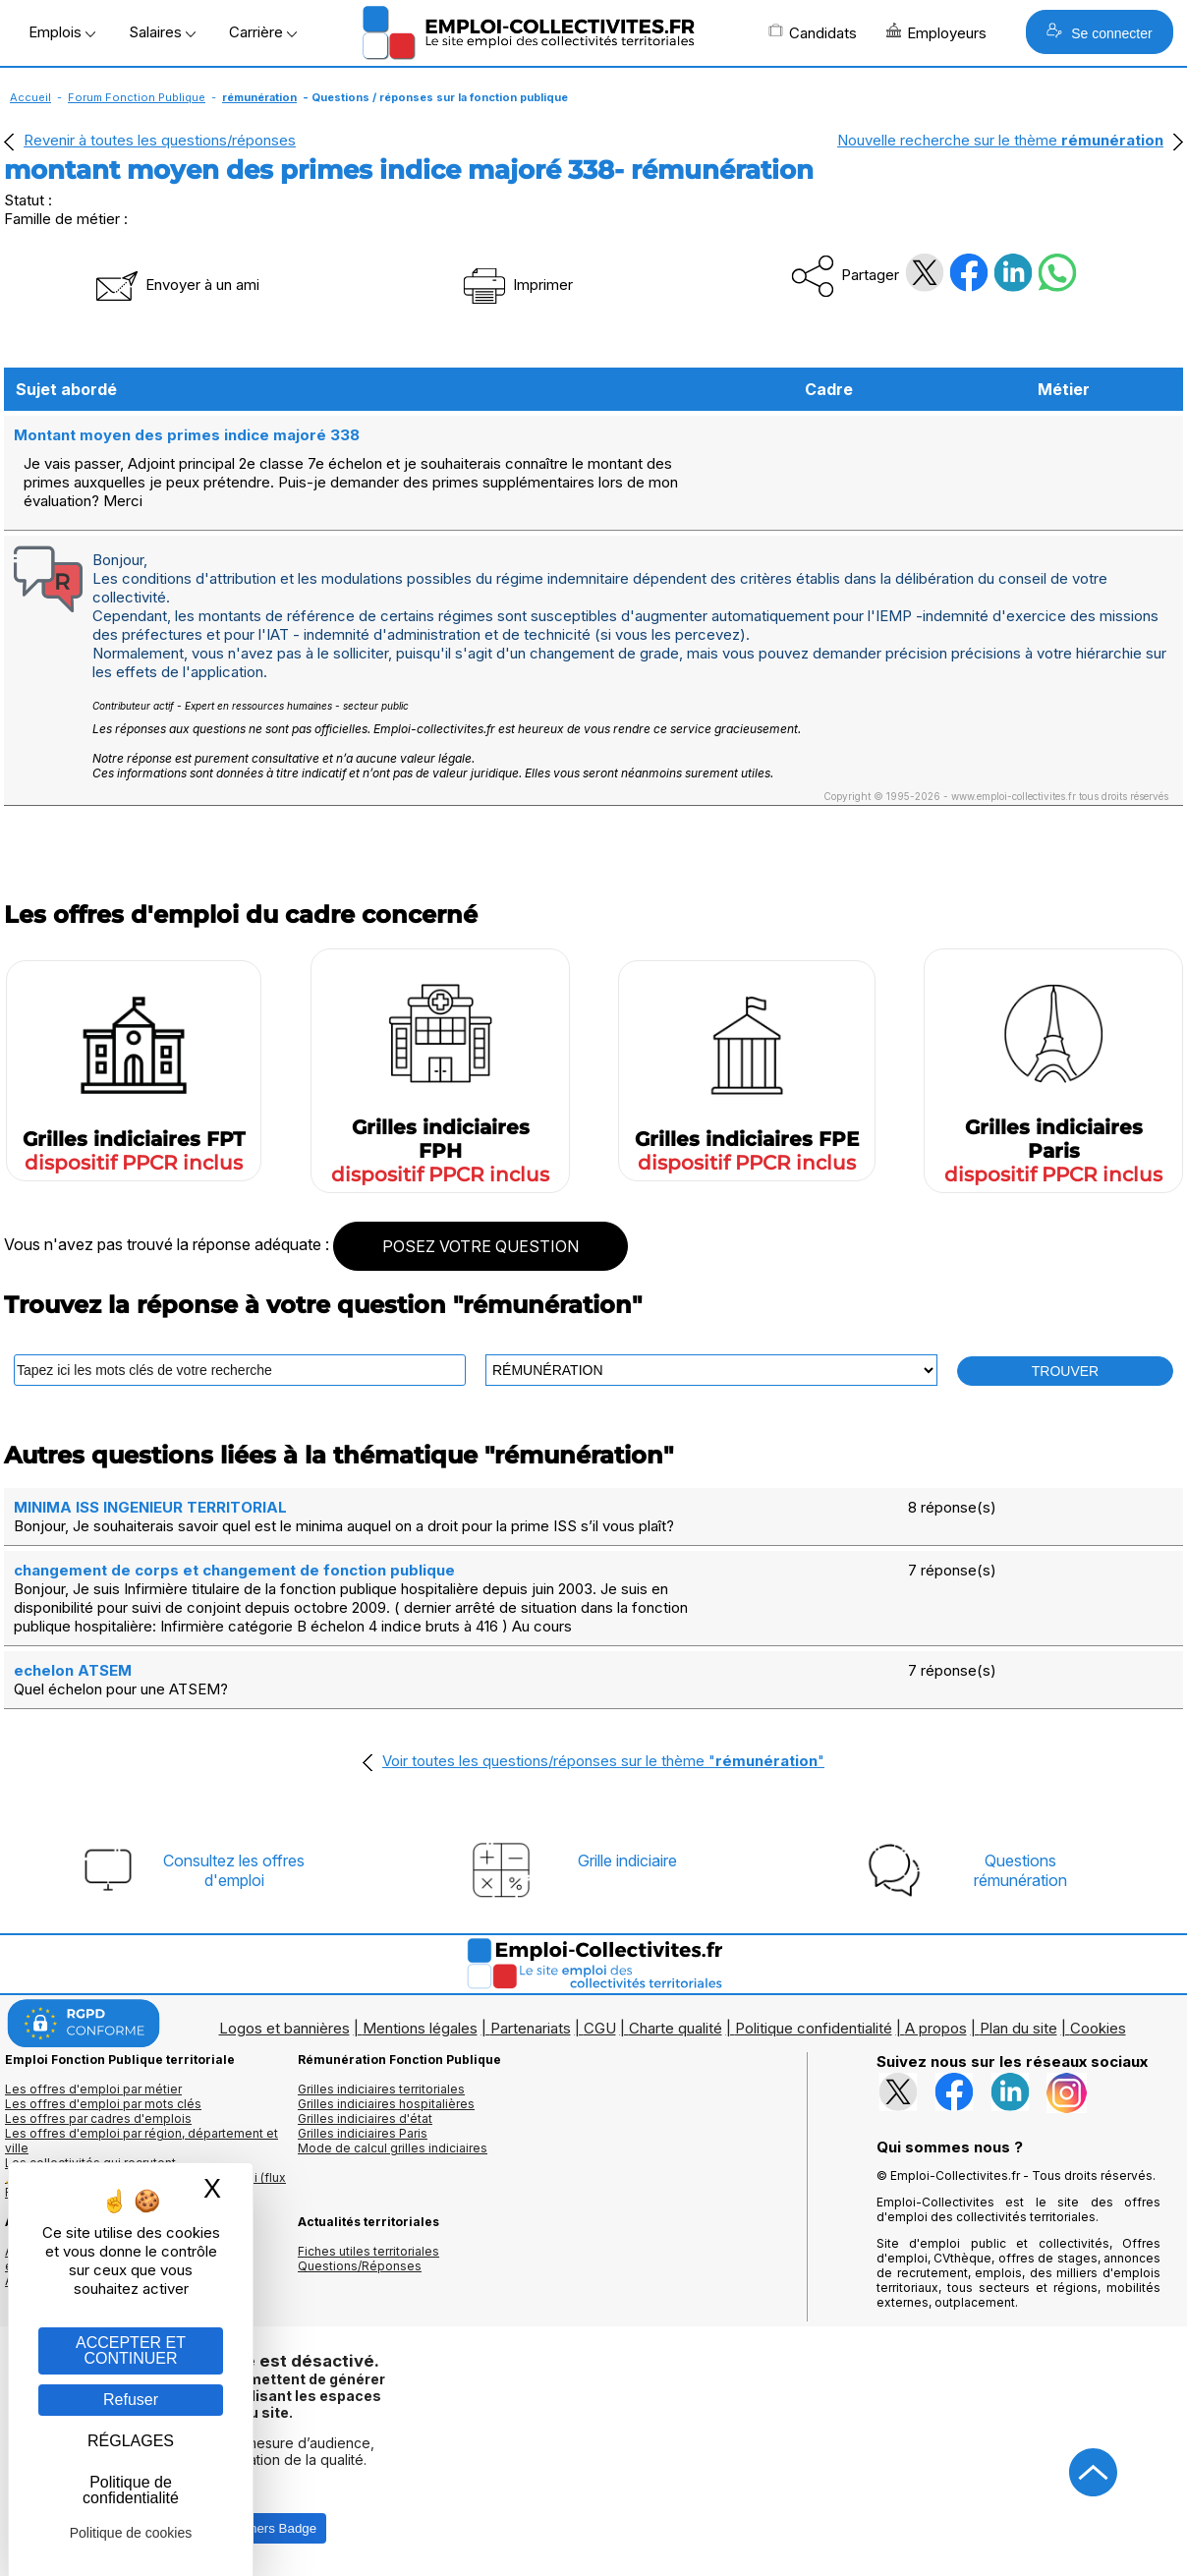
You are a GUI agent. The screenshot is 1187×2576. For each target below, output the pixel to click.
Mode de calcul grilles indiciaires (392, 2148)
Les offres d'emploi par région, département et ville (141, 2140)
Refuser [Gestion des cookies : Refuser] (130, 2399)
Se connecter (1099, 32)
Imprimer (516, 284)
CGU (600, 2028)
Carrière (263, 32)
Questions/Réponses (360, 2266)
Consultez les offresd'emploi (234, 1870)
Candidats (812, 32)
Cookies (1098, 2028)
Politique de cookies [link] (131, 2533)
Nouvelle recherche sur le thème (1000, 140)
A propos (936, 2028)
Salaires (162, 32)
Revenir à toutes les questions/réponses (160, 140)
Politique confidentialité (813, 2028)
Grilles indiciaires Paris (362, 2133)
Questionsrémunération (1020, 1870)
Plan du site (1018, 2028)
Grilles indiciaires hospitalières (386, 2103)
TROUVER (1065, 1371)
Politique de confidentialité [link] (131, 2490)
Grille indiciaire (627, 1860)
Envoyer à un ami (175, 284)
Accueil (30, 97)
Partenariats (530, 2028)
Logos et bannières (284, 2028)
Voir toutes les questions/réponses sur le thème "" (603, 1760)
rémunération (259, 97)
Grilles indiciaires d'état (365, 2118)
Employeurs (936, 32)
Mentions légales (420, 2028)
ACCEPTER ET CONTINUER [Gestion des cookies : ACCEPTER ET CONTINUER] (131, 2350)
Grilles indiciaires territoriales (381, 2089)
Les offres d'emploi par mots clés (103, 2103)
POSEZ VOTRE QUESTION (480, 1246)
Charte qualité (675, 2028)
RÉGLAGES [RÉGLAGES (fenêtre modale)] (130, 2441)
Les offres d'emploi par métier (93, 2089)
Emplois (61, 32)
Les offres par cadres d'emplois (98, 2118)
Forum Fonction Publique (136, 97)
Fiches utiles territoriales (368, 2251)
